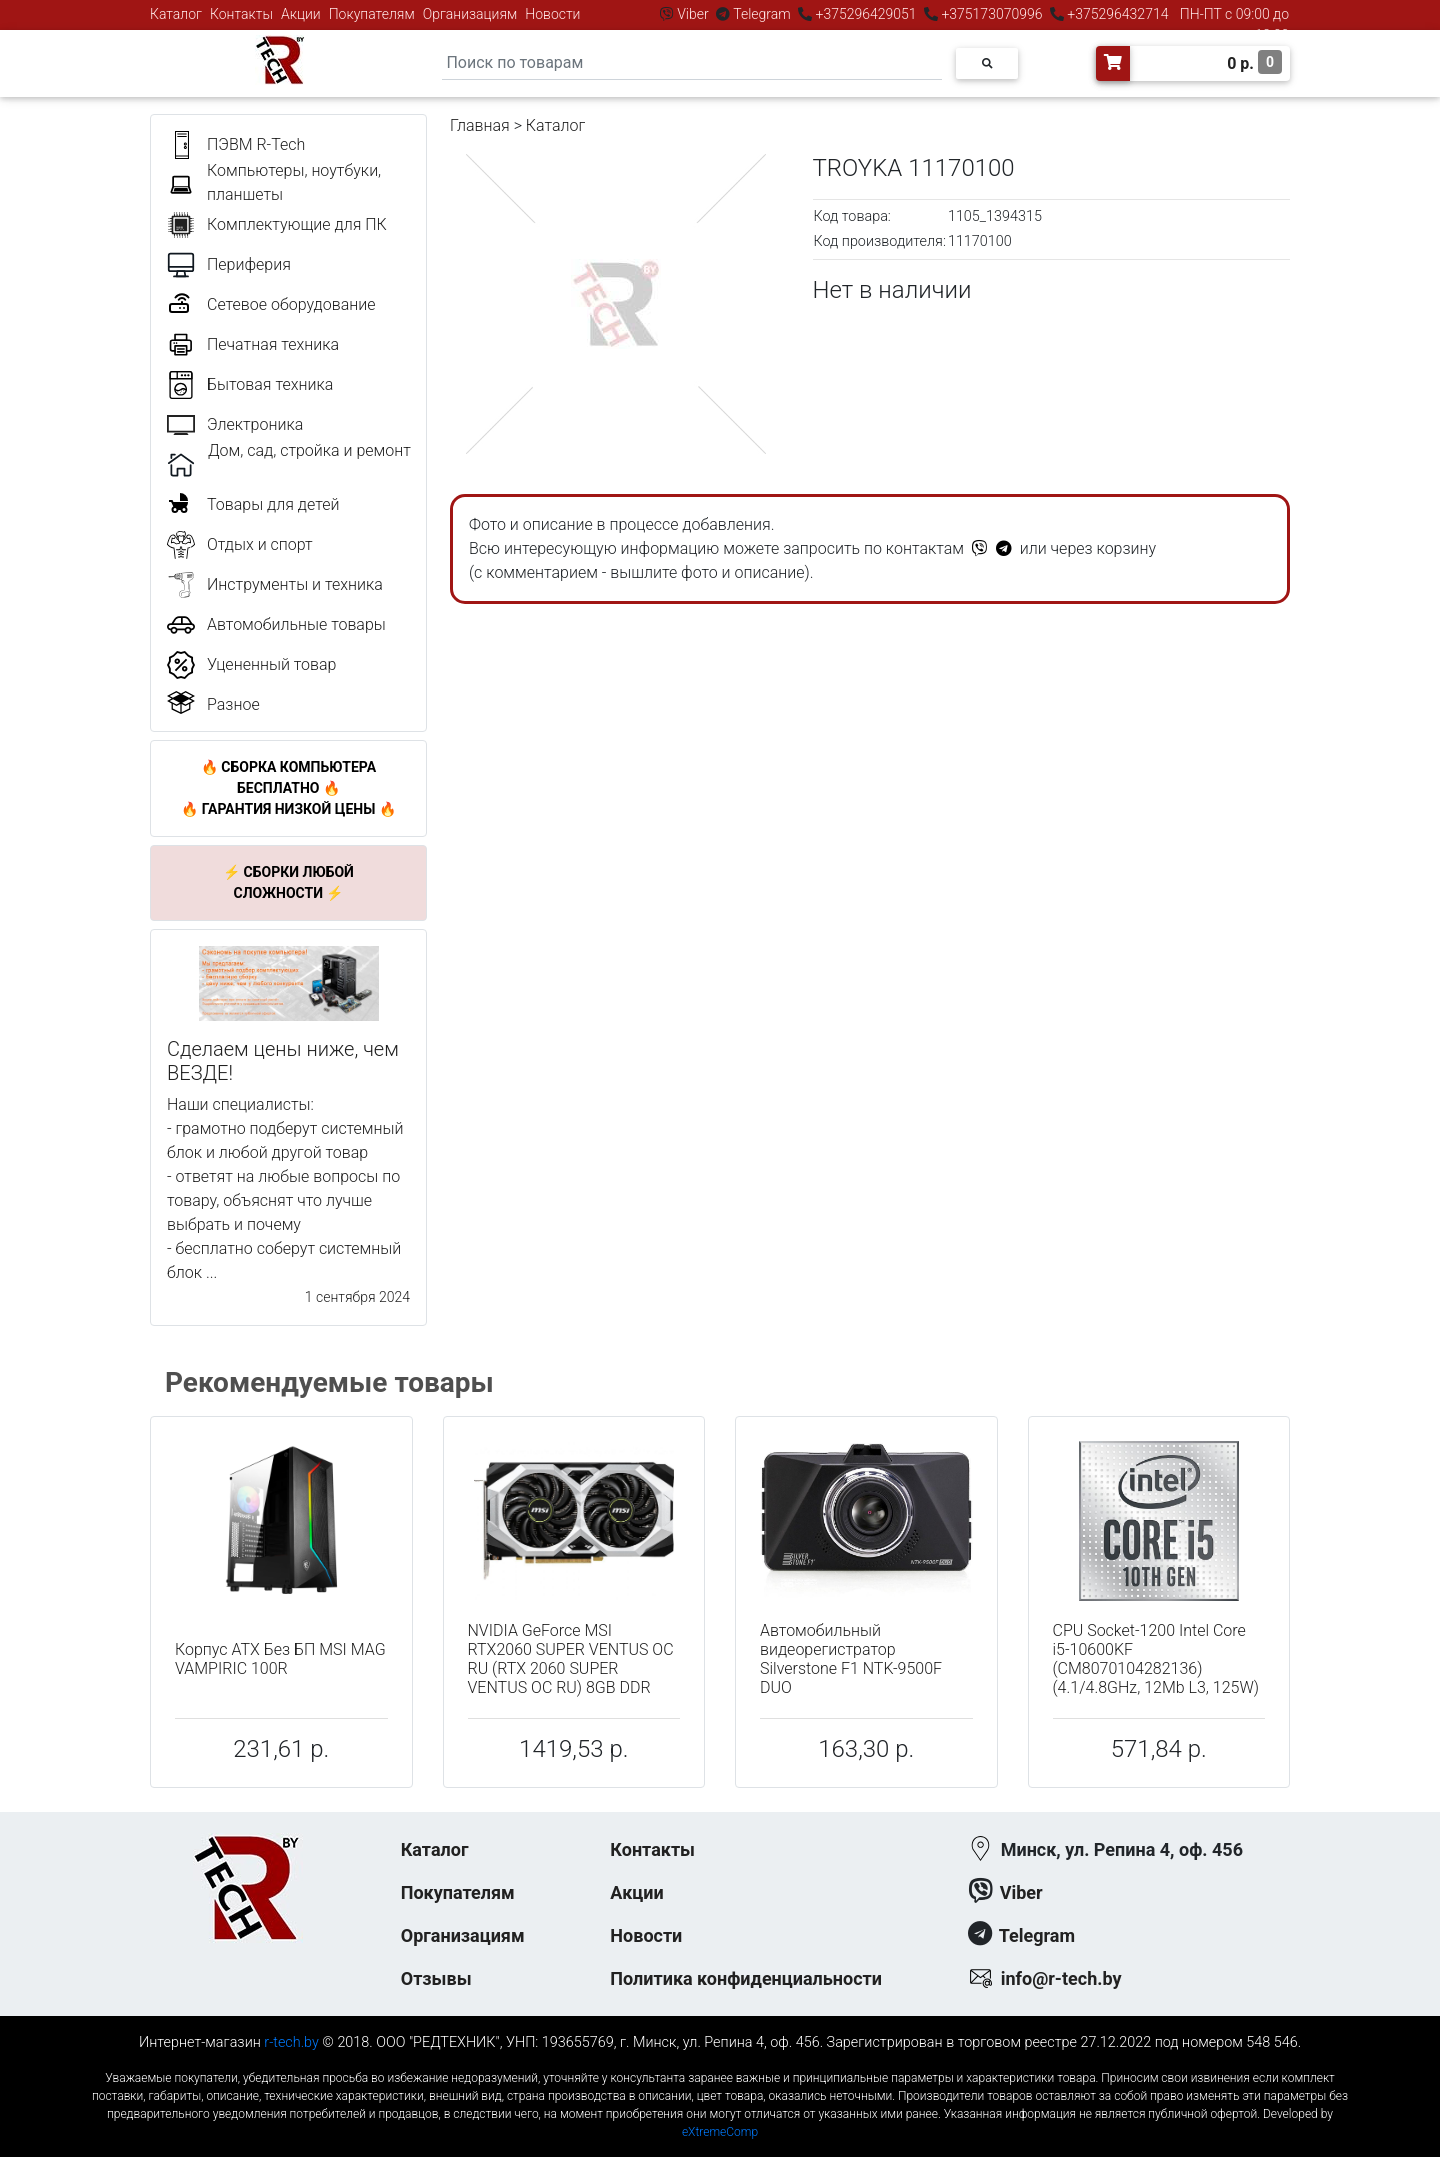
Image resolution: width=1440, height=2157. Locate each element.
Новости (552, 14)
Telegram (762, 14)
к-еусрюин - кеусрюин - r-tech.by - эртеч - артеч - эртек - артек (720, 2061)
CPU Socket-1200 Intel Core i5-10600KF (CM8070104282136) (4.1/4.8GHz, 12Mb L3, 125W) (1156, 1659)
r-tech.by (291, 2042)
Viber (693, 14)
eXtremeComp (720, 2132)
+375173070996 (990, 14)
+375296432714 (1116, 14)
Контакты (241, 14)
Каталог (176, 14)
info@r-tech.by (1061, 1978)
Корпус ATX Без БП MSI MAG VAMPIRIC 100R (280, 1659)
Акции (301, 14)
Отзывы (436, 1978)
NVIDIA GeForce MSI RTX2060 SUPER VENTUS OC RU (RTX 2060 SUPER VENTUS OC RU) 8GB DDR (571, 1659)
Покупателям (372, 14)
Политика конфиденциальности (746, 1978)
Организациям (470, 14)
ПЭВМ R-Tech (256, 144)
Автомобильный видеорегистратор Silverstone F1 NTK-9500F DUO (851, 1659)
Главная (480, 125)
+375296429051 (866, 14)
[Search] (692, 63)
